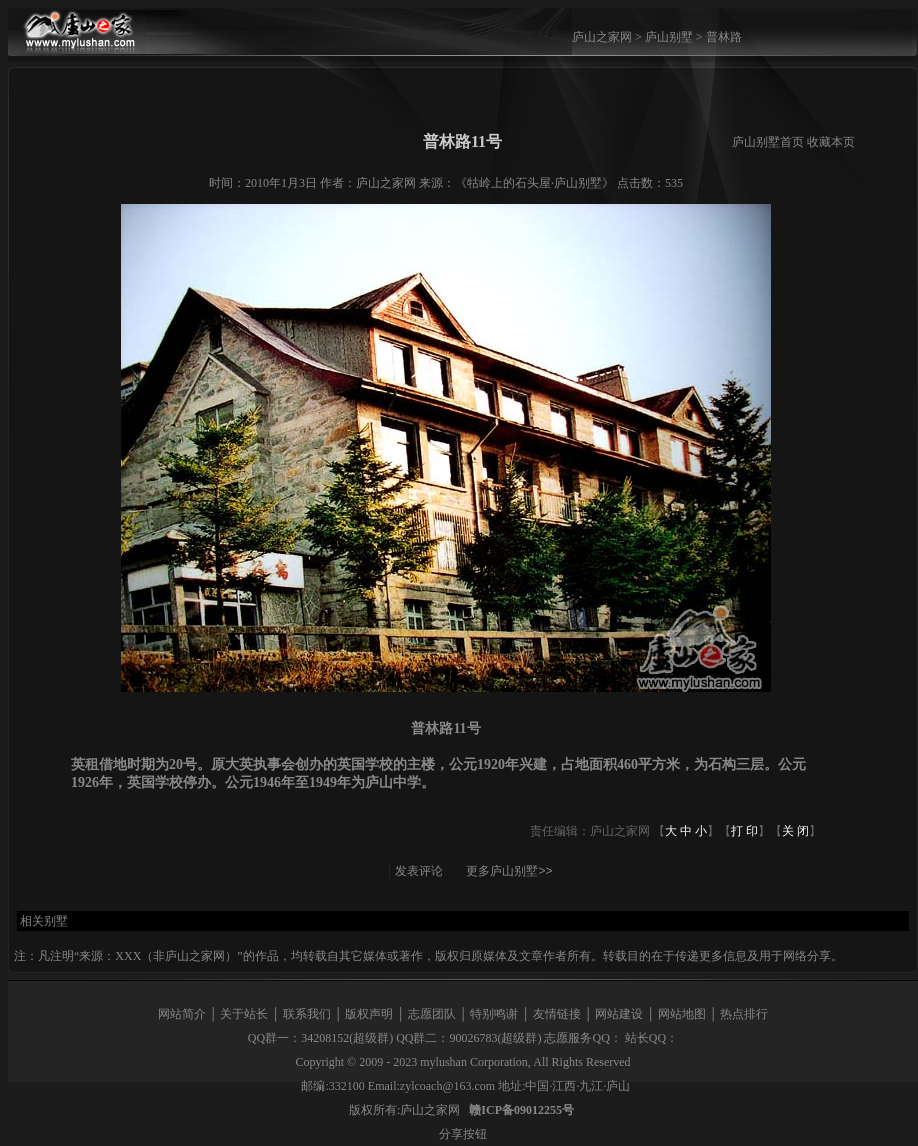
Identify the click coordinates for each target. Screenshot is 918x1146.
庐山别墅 (669, 37)
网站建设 (619, 1014)
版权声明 (369, 1014)
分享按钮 (463, 1134)
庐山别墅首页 (768, 142)
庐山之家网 (603, 37)
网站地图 (682, 1014)
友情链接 (557, 1014)
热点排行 (744, 1014)
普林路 (724, 37)
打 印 (744, 831)
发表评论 (419, 871)
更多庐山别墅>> (509, 871)
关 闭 (795, 831)
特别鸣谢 (494, 1014)
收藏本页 (831, 142)
